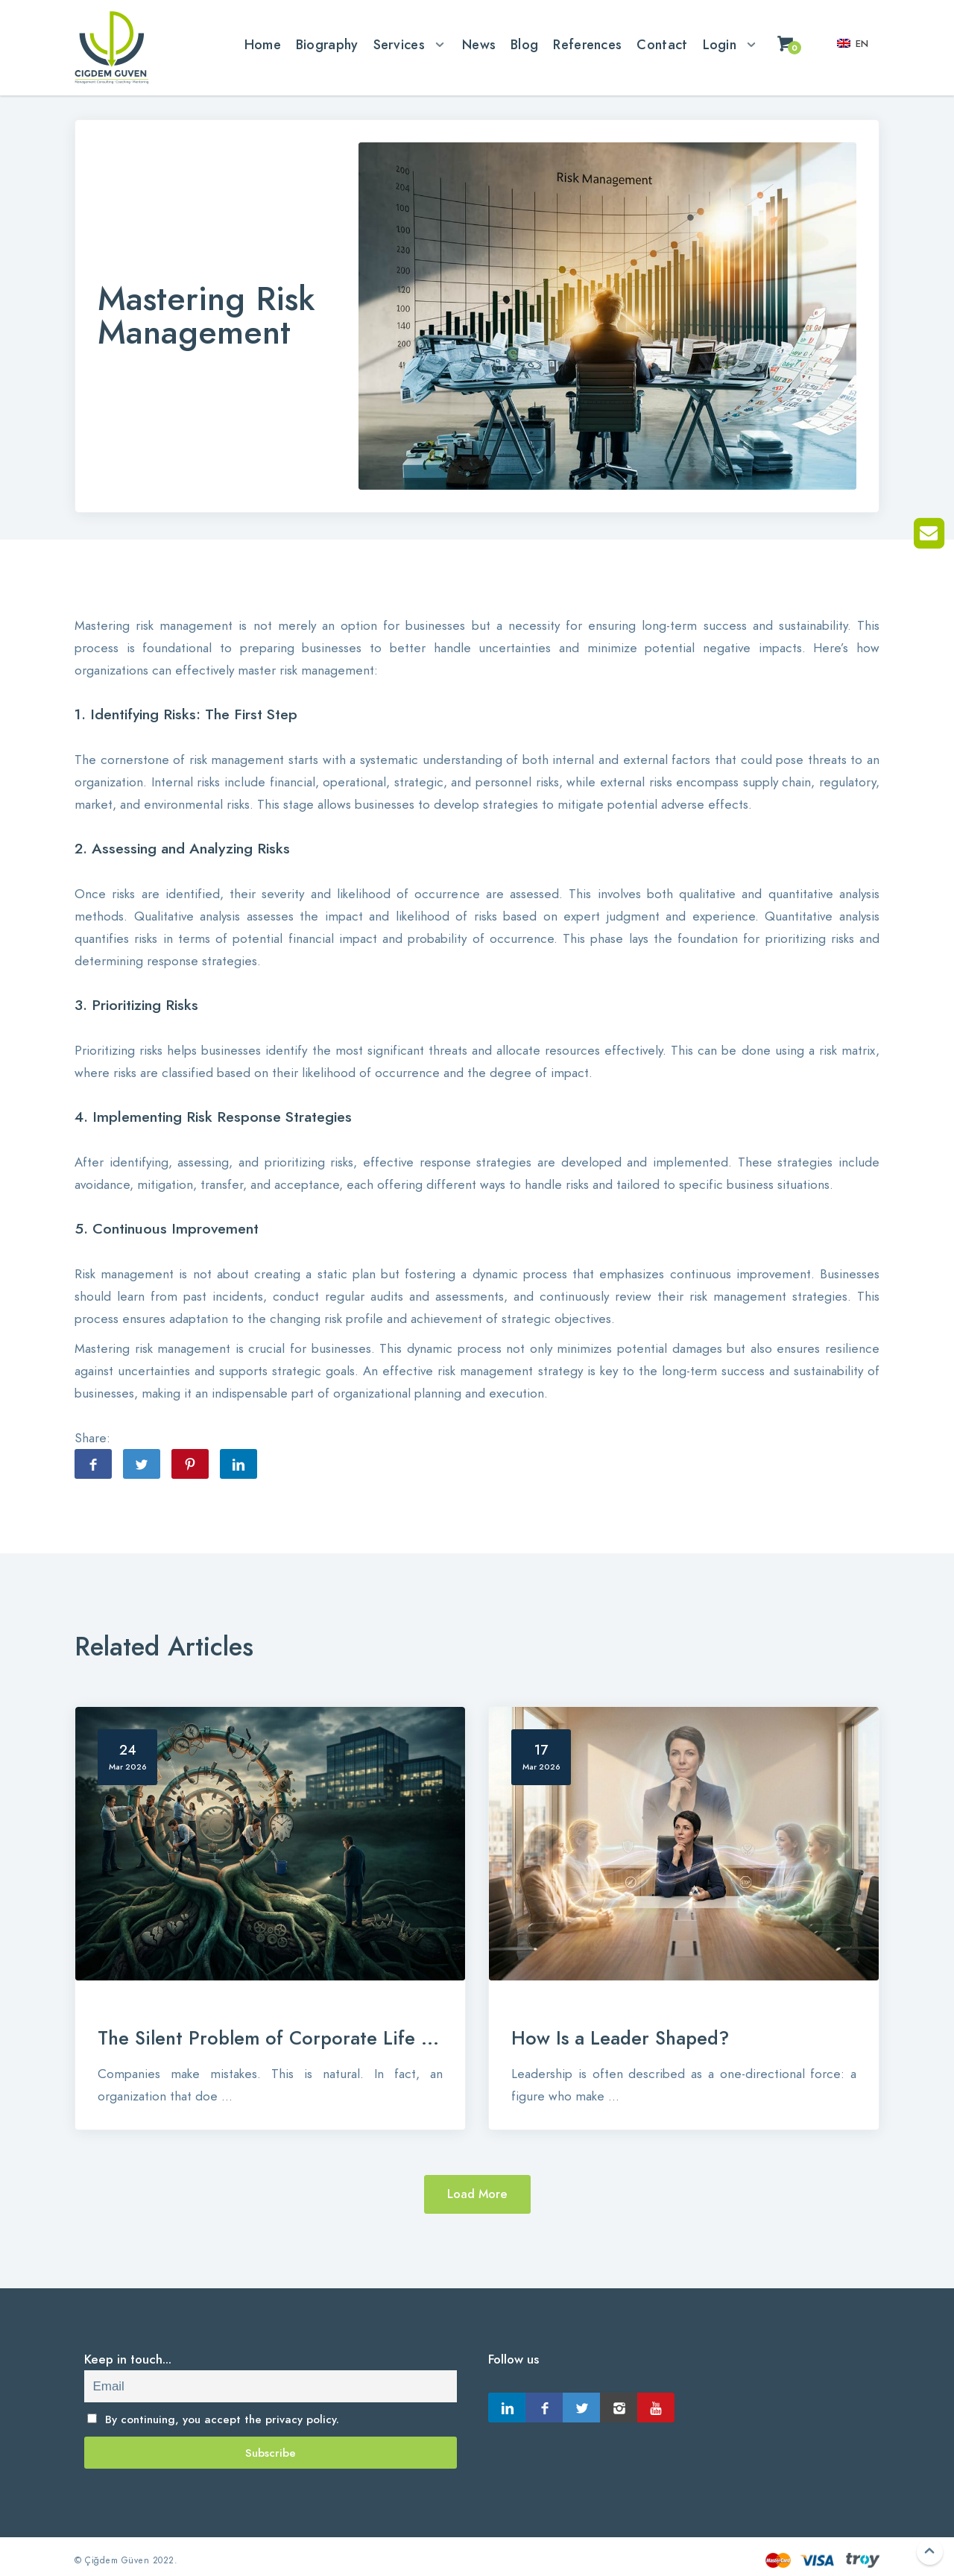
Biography (327, 44)
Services (399, 44)
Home (262, 44)
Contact (661, 44)
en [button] (852, 44)
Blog (524, 44)
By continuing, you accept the (213, 2419)
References (587, 44)
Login (720, 44)
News (479, 44)
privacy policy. (302, 2419)
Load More (477, 2194)
